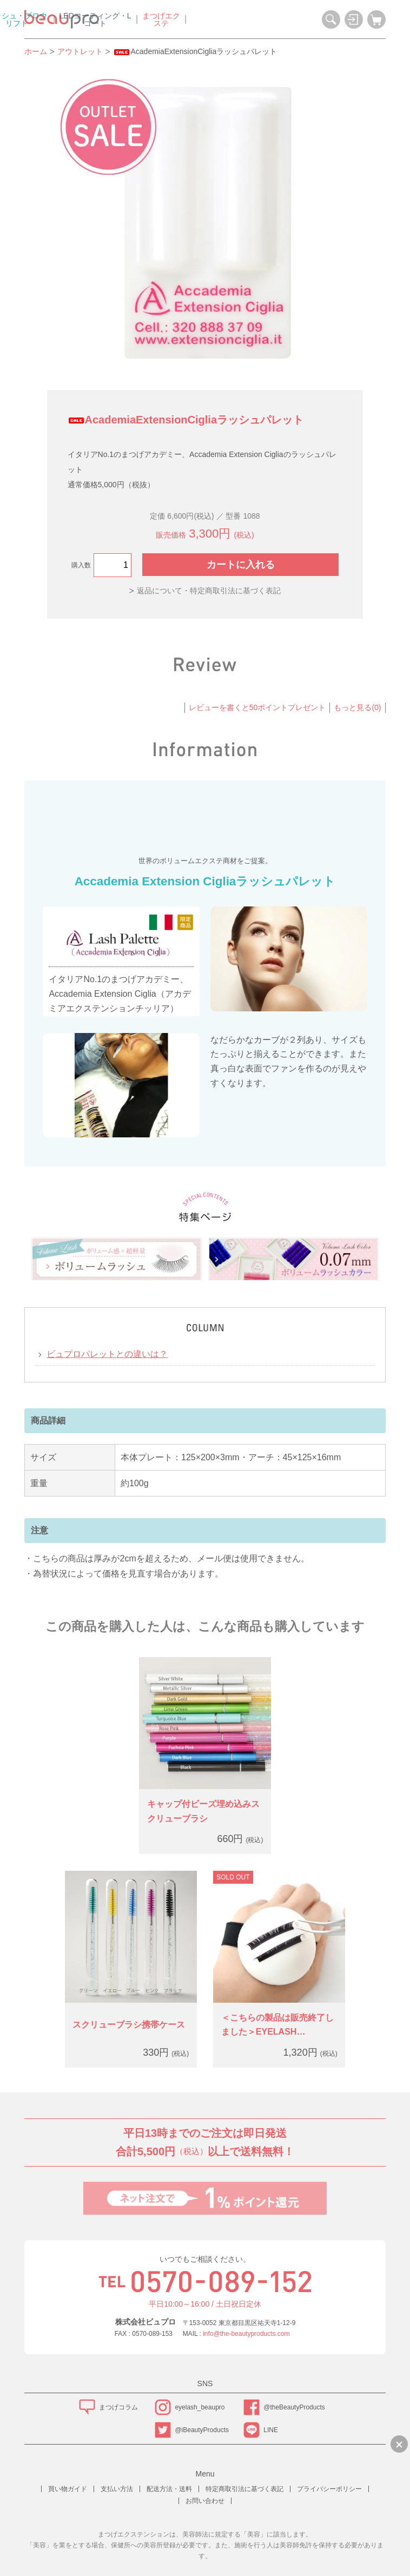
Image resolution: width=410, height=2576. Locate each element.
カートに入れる (241, 564)
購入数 (81, 565)
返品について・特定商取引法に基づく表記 (209, 590)
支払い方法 (117, 2489)
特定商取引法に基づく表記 (244, 2489)
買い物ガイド (67, 2489)
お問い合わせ (205, 2501)
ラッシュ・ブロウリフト (144, 19)
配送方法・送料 (169, 2489)
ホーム (35, 51)
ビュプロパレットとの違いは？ (107, 1354)
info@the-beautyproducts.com (246, 2333)
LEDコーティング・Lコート (223, 19)
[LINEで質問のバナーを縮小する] (399, 2444)
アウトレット (80, 51)
